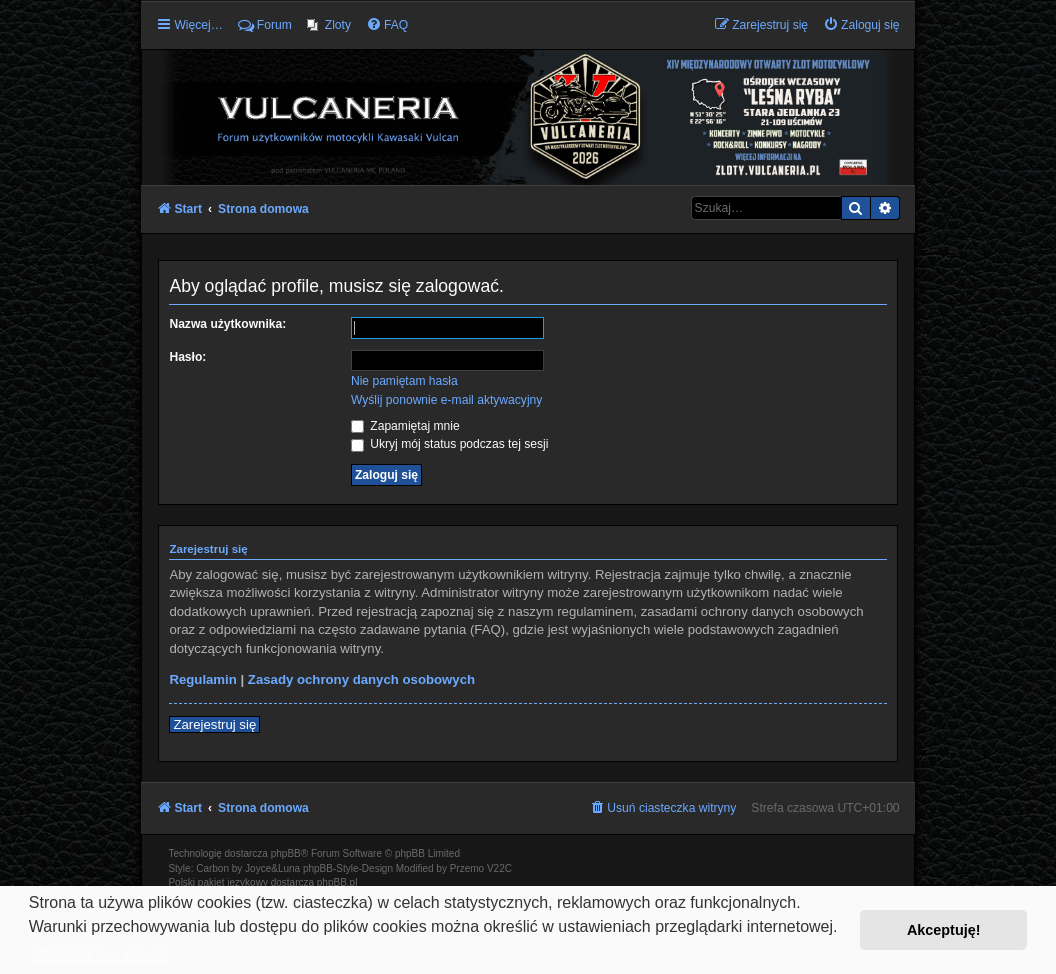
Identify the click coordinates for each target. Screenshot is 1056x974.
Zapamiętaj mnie (405, 426)
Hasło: (187, 357)
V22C (499, 868)
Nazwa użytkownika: (227, 324)
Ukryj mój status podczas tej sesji (449, 444)
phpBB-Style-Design (348, 868)
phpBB (286, 853)
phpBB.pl (337, 882)
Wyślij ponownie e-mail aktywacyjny (446, 400)
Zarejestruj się (214, 724)
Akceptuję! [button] (944, 930)
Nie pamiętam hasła (404, 381)
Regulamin (202, 679)
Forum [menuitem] (265, 25)
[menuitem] (329, 25)
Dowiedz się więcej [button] (99, 953)
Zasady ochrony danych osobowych (361, 679)
